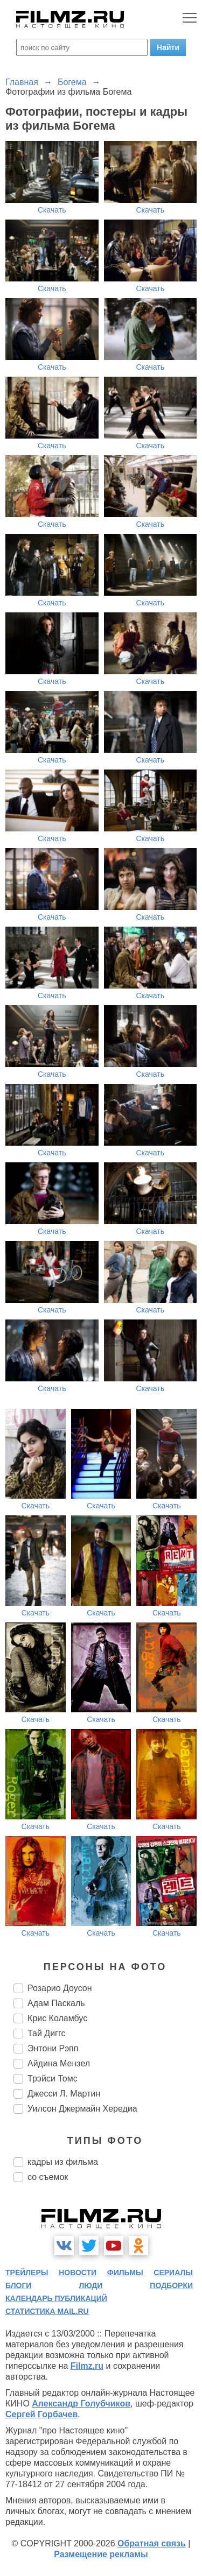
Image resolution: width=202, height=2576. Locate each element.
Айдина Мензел (58, 2063)
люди (90, 2285)
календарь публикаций (56, 2298)
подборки (171, 2285)
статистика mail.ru (47, 2311)
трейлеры (26, 2272)
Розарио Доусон (59, 1988)
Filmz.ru (87, 2365)
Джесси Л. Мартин (63, 2093)
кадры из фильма (62, 2161)
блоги (18, 2285)
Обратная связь (151, 2543)
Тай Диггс (46, 2033)
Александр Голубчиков (81, 2403)
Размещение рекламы (101, 2554)
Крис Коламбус (57, 2018)
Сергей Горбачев (41, 2414)
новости (77, 2272)
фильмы (125, 2272)
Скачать (52, 210)
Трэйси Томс (52, 2078)
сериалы (173, 2272)
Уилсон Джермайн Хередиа (82, 2108)
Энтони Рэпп (52, 2048)
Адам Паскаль (56, 2003)
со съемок (47, 2177)
